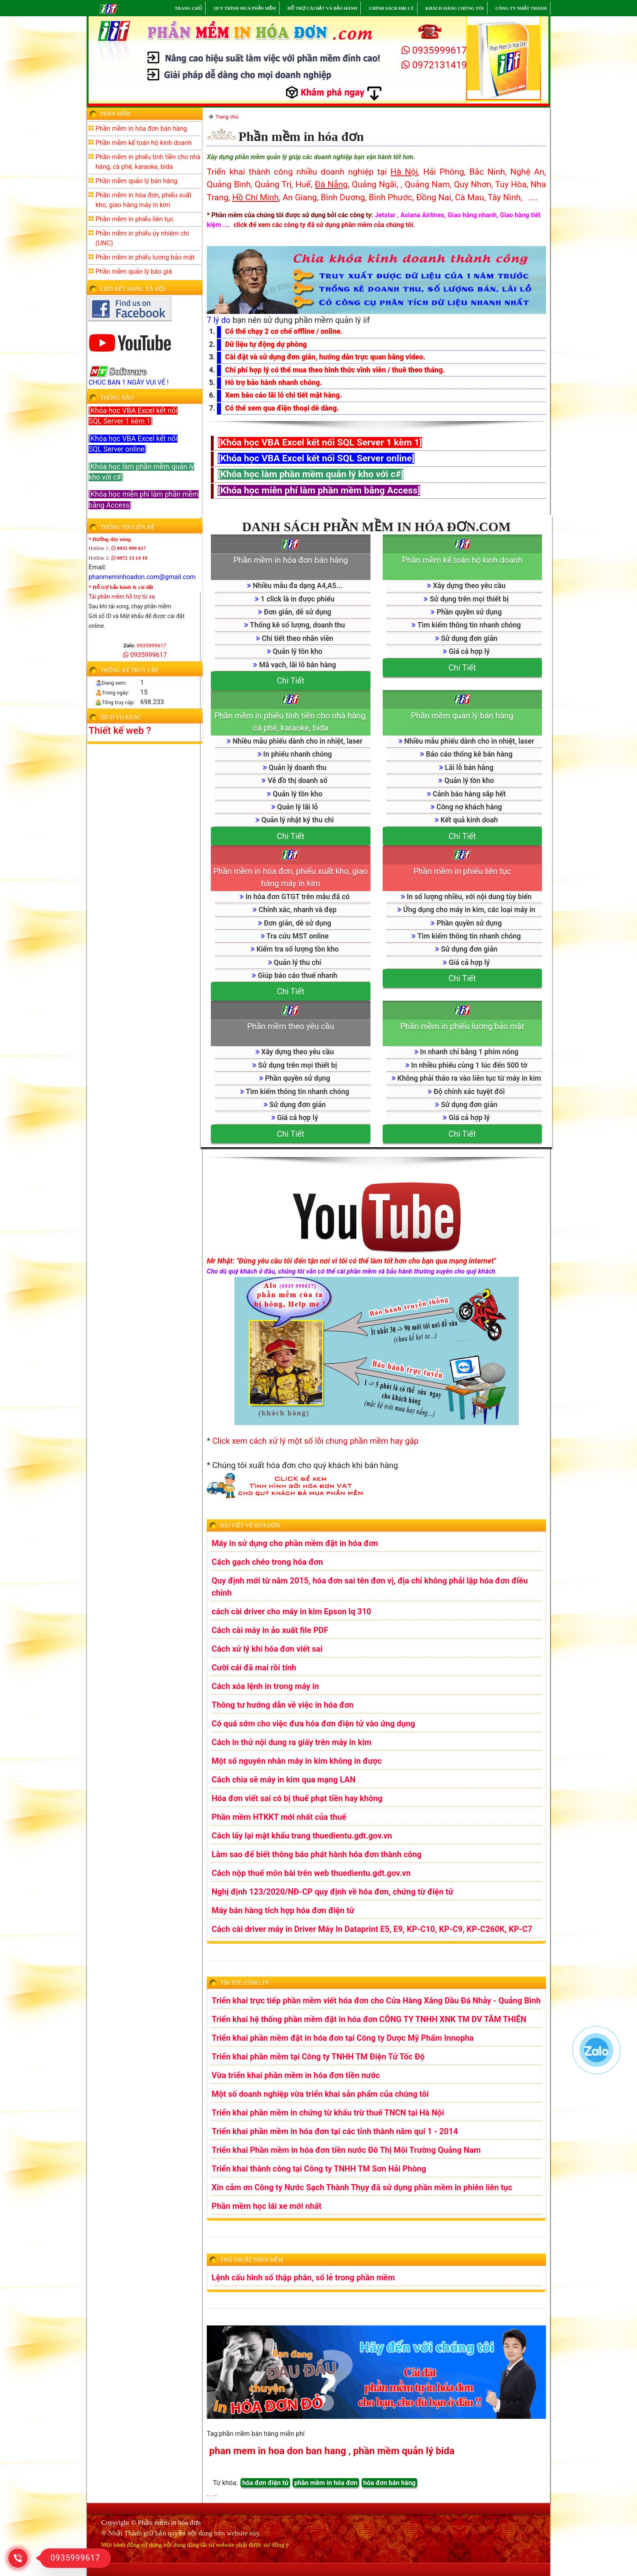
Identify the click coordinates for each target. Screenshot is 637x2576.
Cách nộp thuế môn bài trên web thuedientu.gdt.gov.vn (311, 1873)
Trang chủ (226, 117)
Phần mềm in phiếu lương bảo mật (462, 1026)
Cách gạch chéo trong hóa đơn (267, 1562)
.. (208, 2494)
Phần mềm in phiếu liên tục (462, 871)
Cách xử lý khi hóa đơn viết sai (267, 1649)
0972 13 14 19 (129, 558)
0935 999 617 (128, 548)
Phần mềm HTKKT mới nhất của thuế (279, 1817)
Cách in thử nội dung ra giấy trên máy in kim (291, 1742)
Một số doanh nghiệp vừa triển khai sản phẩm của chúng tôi (320, 2094)
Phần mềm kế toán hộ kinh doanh (462, 560)
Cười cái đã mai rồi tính (254, 1667)
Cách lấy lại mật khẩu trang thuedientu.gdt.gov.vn (302, 1836)
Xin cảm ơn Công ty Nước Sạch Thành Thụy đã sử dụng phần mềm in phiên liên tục (362, 2187)
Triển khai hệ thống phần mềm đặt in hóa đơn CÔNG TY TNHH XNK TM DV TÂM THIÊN (369, 2019)
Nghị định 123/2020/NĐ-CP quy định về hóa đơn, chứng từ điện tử (332, 1892)
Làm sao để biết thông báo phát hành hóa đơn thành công (317, 1854)
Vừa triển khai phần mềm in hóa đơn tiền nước (296, 2075)
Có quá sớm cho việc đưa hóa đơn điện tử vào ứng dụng (313, 1723)
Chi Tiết (290, 681)
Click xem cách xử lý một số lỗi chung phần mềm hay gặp (315, 1441)
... (214, 2494)
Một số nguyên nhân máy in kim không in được (297, 1761)
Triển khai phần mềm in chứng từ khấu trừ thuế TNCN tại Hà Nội (328, 2112)
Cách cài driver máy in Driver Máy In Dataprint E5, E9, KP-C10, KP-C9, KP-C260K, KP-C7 (372, 1929)
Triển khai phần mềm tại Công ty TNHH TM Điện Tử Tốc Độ (318, 2056)
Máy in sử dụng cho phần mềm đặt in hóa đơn (295, 1543)
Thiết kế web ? (120, 730)
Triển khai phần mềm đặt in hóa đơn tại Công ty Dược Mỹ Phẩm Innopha (343, 2038)
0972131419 (434, 65)
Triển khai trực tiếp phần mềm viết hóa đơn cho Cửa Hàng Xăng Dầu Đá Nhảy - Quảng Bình (376, 2000)
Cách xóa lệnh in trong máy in (265, 1686)
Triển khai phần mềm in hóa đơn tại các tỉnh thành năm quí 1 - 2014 (335, 2131)
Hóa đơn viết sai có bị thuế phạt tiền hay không (297, 1798)
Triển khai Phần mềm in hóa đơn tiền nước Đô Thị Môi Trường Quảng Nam (346, 2150)
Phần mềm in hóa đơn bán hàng (290, 560)
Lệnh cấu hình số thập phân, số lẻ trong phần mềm (303, 2277)
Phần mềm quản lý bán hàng (462, 715)
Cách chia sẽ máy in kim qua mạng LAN (283, 1779)
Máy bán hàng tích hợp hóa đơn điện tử (283, 1910)
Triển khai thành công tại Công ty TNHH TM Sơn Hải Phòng (319, 2169)
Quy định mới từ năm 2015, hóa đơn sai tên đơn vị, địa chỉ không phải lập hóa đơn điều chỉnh (370, 1587)
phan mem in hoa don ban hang (277, 2451)
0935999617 (434, 50)
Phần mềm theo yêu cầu (290, 1026)
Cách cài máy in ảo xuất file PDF (270, 1630)
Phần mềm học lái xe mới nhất (266, 2206)
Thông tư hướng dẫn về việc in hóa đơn (283, 1705)
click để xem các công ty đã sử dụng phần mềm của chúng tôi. (324, 225)
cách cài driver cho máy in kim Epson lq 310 (291, 1611)
